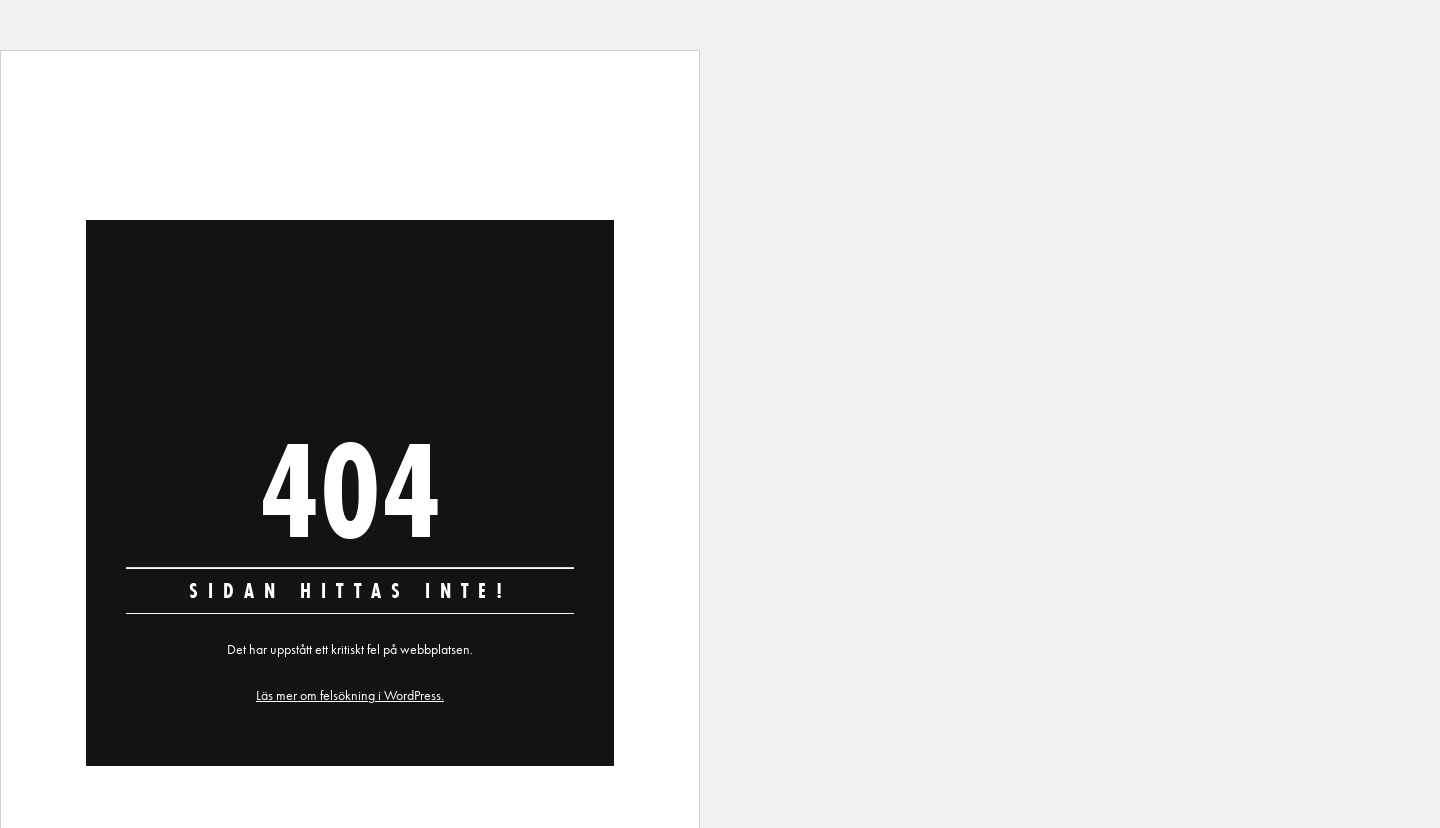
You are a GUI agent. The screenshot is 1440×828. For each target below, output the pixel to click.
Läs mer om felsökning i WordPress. (350, 695)
